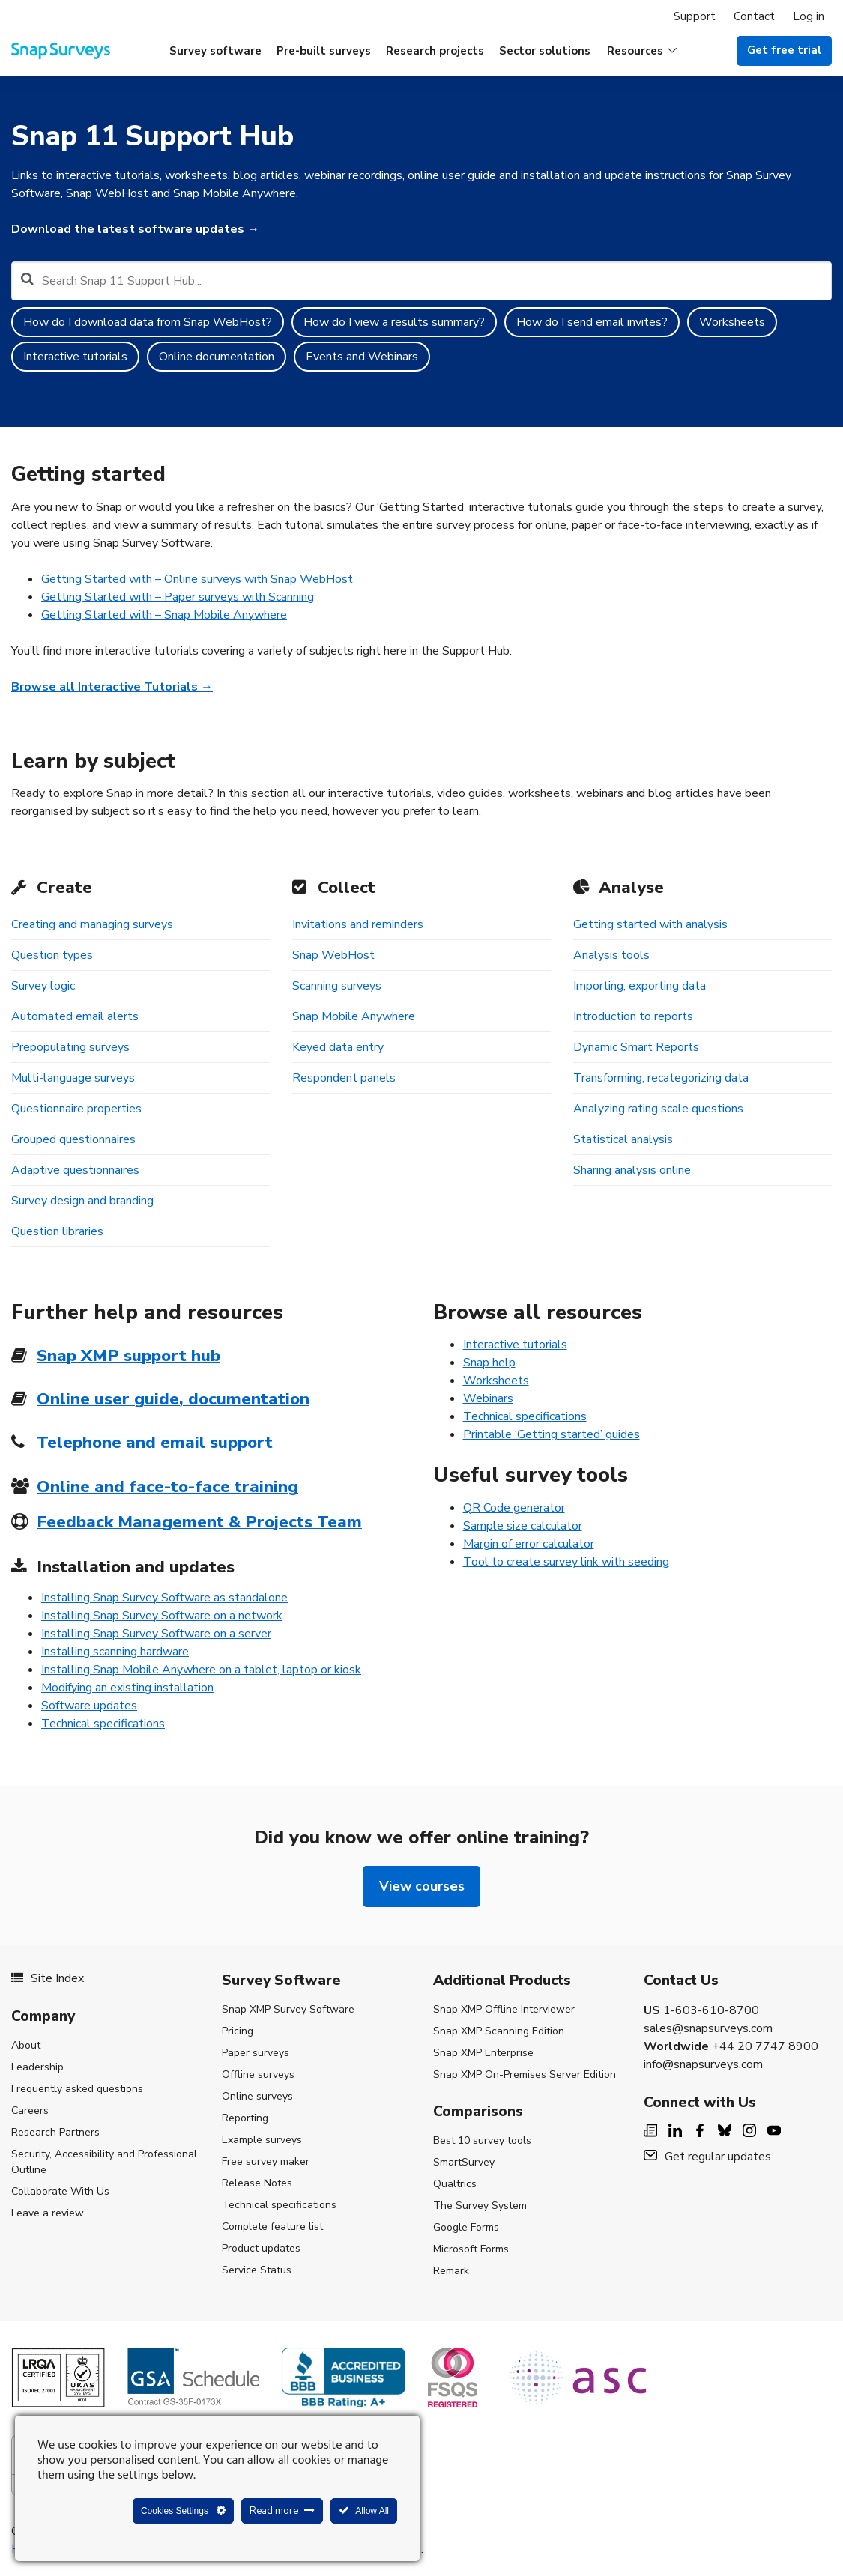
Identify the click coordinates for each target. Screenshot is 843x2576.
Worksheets (732, 322)
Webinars (488, 1398)
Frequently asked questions (77, 2089)
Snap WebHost (333, 955)
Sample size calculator (522, 1526)
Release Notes (257, 2183)
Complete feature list (272, 2226)
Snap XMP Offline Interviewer (504, 2009)
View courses (422, 1886)
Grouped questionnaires (73, 1139)
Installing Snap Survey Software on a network (161, 1615)
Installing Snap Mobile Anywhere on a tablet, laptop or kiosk (201, 1669)
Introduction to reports (633, 1016)
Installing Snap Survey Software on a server (156, 1633)
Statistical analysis (623, 1139)
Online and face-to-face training (167, 1486)
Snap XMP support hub (128, 1355)
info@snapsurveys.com (703, 2064)
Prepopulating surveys (70, 1047)
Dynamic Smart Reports (636, 1047)
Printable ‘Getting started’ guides (551, 1434)
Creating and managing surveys (92, 924)
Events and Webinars (362, 356)
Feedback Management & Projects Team (199, 1521)
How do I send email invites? (592, 322)
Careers (30, 2110)
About (25, 2045)
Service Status (256, 2270)
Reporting (245, 2118)
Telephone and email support (155, 1442)
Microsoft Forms (471, 2249)
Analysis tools (611, 955)
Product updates (261, 2248)
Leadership (37, 2067)
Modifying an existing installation (127, 1687)
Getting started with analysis (650, 924)
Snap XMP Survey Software (288, 2009)
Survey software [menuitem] (215, 50)
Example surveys (262, 2140)
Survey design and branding (82, 1200)
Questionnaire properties (76, 1108)
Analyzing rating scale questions (658, 1108)
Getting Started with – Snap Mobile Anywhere (164, 615)
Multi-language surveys (73, 1078)
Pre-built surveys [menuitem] (324, 50)
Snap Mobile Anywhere (353, 1016)
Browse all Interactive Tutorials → (112, 687)
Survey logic (43, 986)
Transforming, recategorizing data (661, 1078)
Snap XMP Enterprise (483, 2053)
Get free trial (784, 50)
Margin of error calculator (528, 1544)
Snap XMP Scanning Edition (498, 2031)
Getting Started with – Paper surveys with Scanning (177, 597)
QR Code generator (514, 1508)
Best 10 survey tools (482, 2140)
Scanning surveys (336, 986)
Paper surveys (255, 2053)
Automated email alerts (75, 1016)
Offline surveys (258, 2074)
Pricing (237, 2031)
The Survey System (480, 2205)
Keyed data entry (338, 1047)
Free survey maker (265, 2161)
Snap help (489, 1362)
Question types (52, 955)
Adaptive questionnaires (75, 1170)
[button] (642, 51)
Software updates (89, 1705)
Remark (451, 2271)
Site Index (47, 1978)
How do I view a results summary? (394, 322)
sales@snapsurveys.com (708, 2028)
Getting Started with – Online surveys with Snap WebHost (197, 579)
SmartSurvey (464, 2162)
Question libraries (57, 1231)
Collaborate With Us (60, 2191)
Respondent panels (344, 1078)
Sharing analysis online (632, 1170)
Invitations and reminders (357, 924)
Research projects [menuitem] (435, 50)
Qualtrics (455, 2184)
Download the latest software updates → (135, 229)
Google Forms (466, 2227)
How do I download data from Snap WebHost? (147, 322)
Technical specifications (103, 1723)
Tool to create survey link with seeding (566, 1562)
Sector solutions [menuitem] (544, 50)
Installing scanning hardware (115, 1651)
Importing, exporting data (639, 986)
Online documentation (216, 356)
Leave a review (47, 2213)
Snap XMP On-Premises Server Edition (524, 2074)
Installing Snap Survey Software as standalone (164, 1597)
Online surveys (257, 2096)
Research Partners (55, 2132)
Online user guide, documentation (173, 1398)
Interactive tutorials (75, 356)
